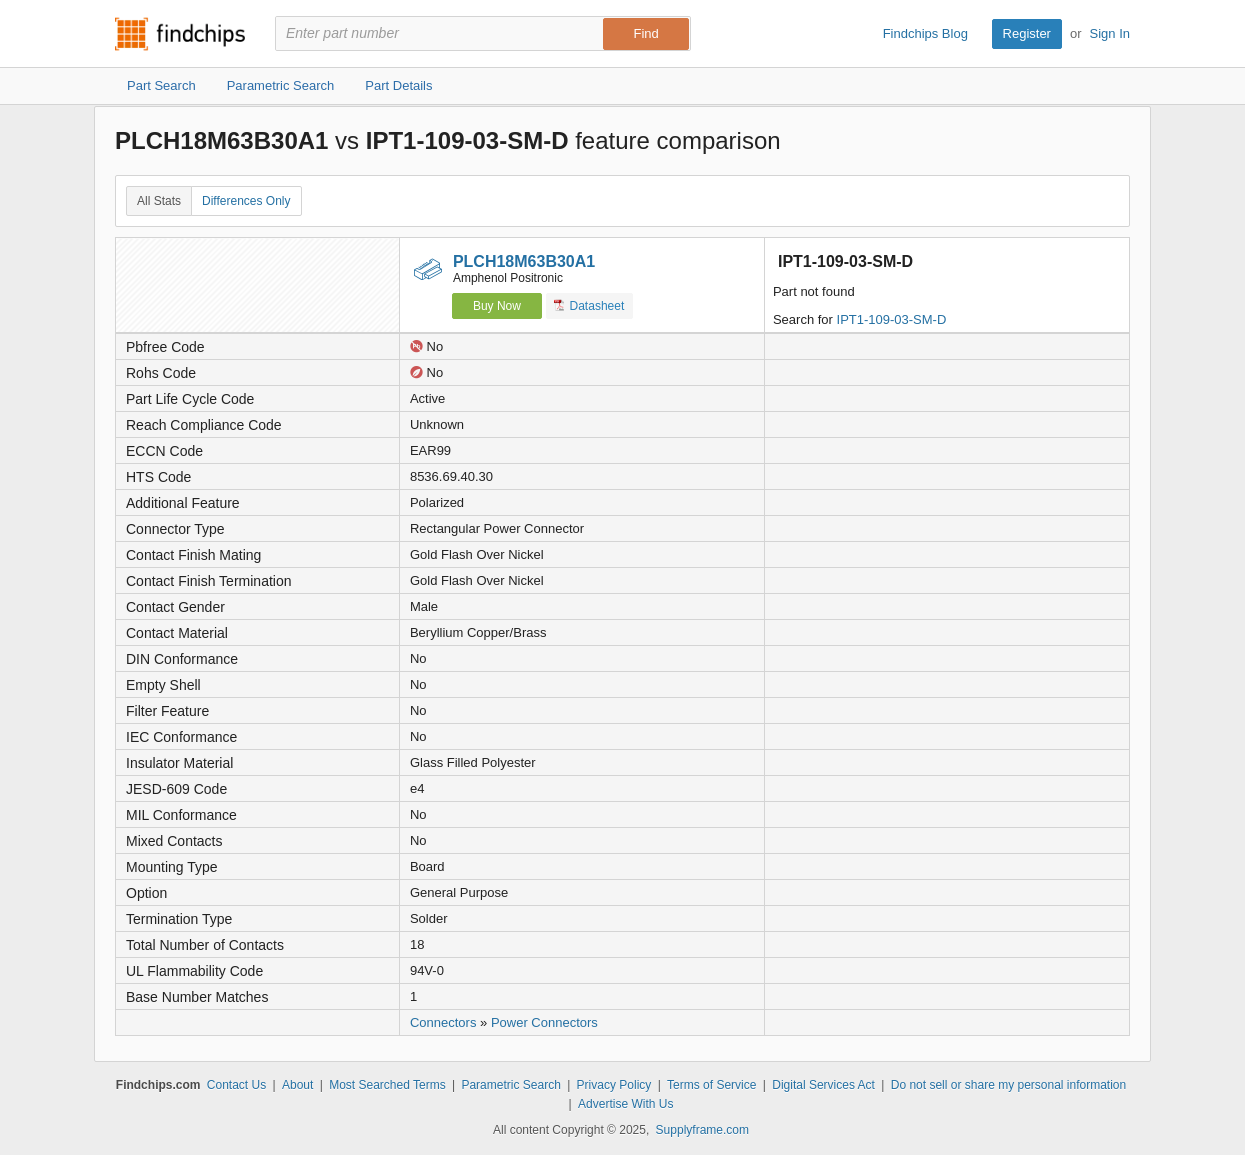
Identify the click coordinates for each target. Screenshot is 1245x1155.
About (297, 1085)
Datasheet (589, 305)
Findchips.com (180, 34)
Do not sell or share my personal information (1008, 1085)
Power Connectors (544, 1022)
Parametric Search (510, 1085)
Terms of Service (711, 1085)
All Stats (159, 201)
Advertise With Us (625, 1104)
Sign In (1110, 33)
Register (1027, 33)
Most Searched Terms (387, 1085)
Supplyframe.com (702, 1130)
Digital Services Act (823, 1085)
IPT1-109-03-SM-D (892, 319)
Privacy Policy (614, 1085)
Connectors (443, 1022)
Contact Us (236, 1085)
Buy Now (497, 306)
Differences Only (246, 201)
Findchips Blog (925, 33)
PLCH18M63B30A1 (524, 261)
